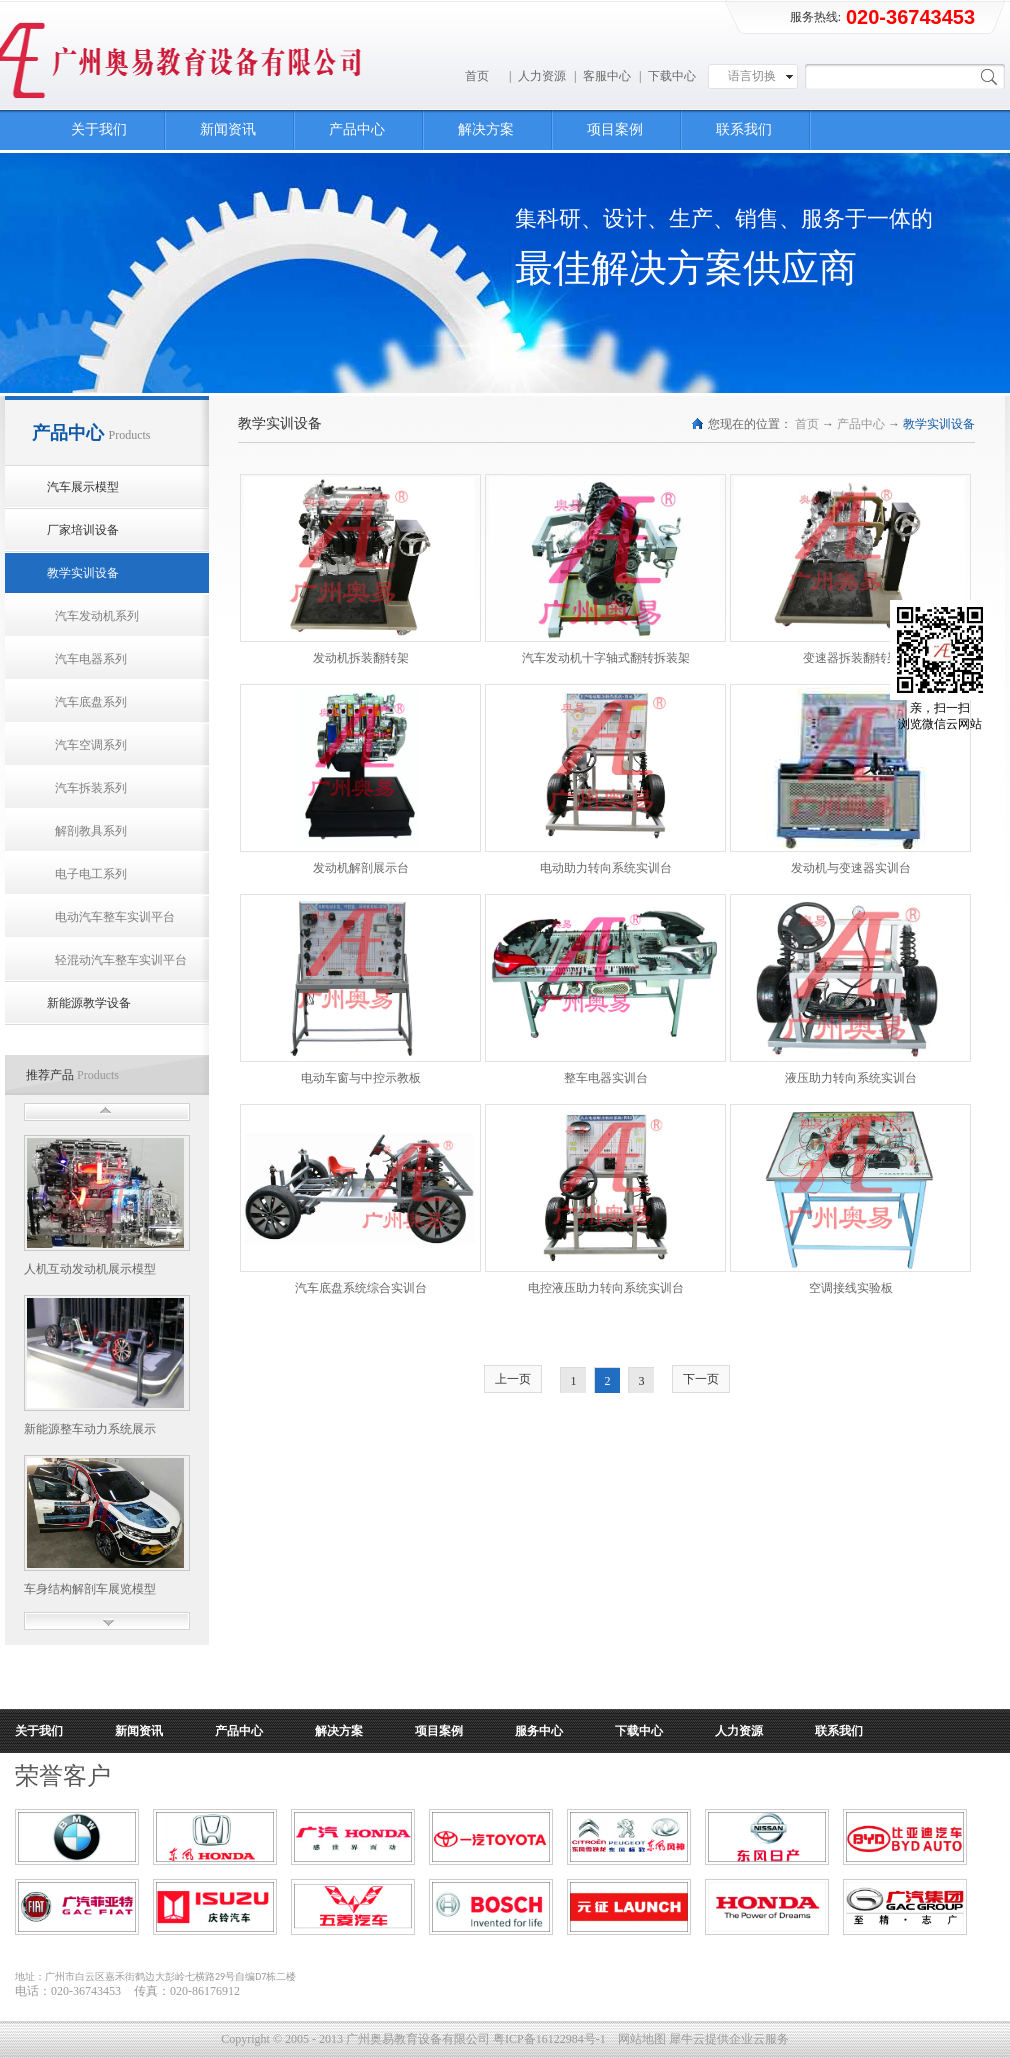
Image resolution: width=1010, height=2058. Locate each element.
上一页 (513, 1379)
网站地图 (639, 2039)
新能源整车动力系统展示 (90, 1429)
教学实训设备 (939, 424)
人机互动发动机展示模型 (90, 1269)
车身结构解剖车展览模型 (90, 1589)
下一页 (701, 1379)
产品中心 (861, 424)
